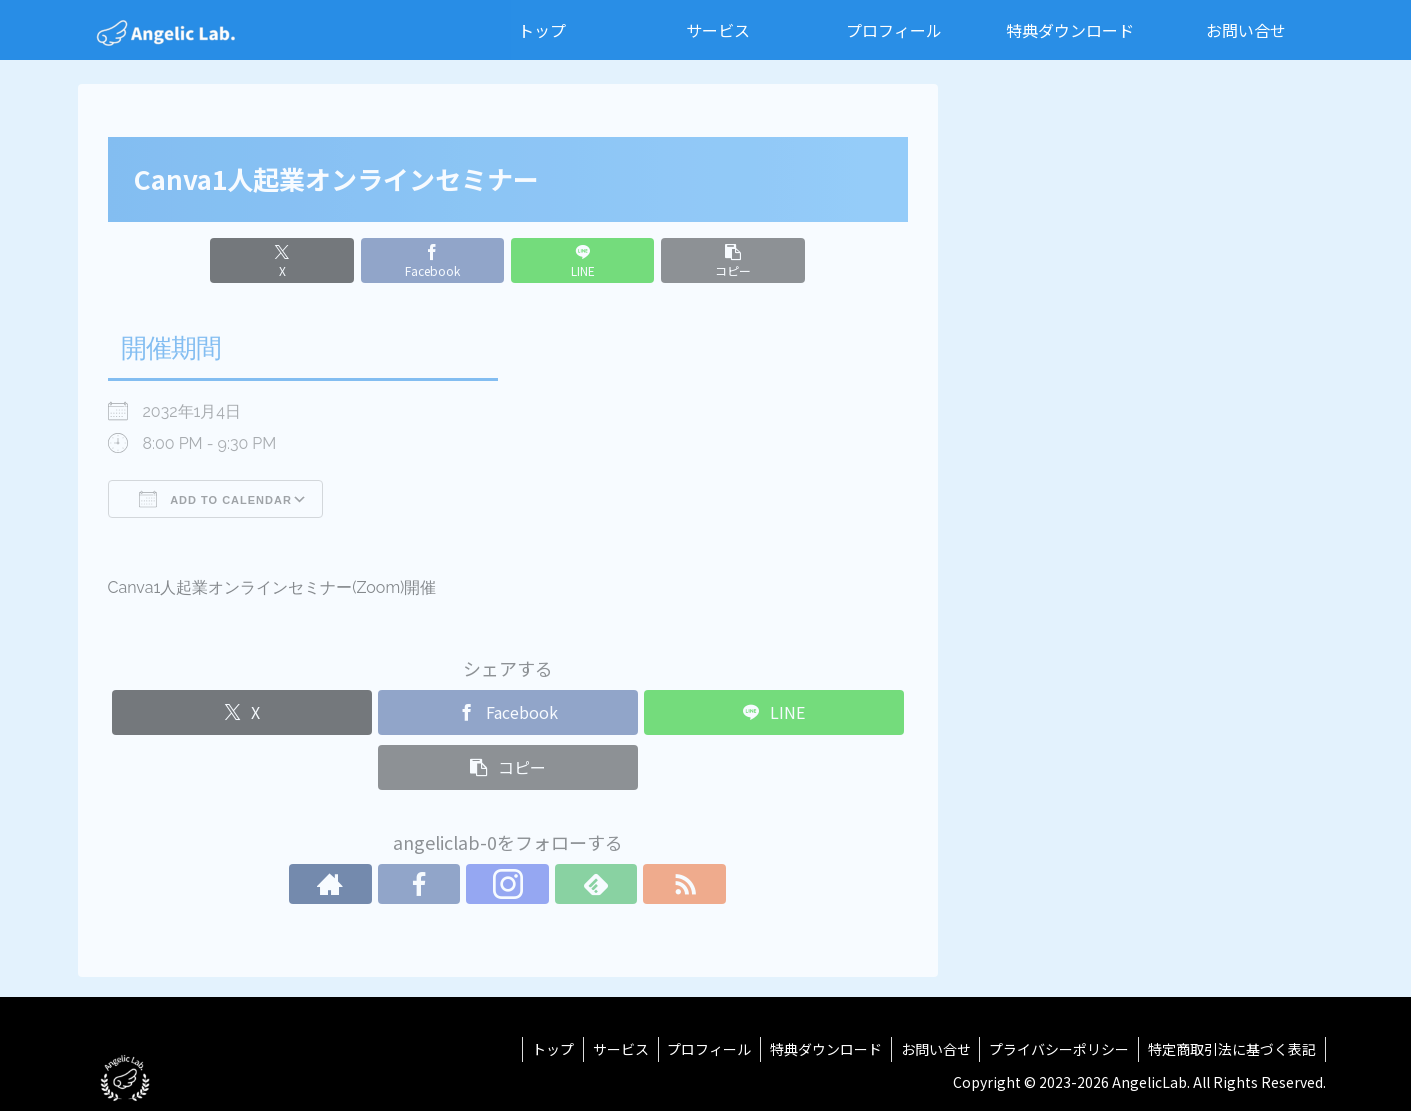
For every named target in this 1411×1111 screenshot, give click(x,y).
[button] (709, 260)
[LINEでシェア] (575, 260)
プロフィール (699, 1049)
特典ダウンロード (818, 1049)
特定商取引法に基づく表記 (1231, 1049)
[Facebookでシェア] (440, 260)
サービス (608, 1049)
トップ (538, 1049)
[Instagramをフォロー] (508, 884)
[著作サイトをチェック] (416, 884)
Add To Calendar (215, 499)
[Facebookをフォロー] (462, 884)
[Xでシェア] (306, 260)
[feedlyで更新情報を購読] (554, 884)
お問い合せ (930, 1049)
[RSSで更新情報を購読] (600, 884)
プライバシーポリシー (1056, 1049)
